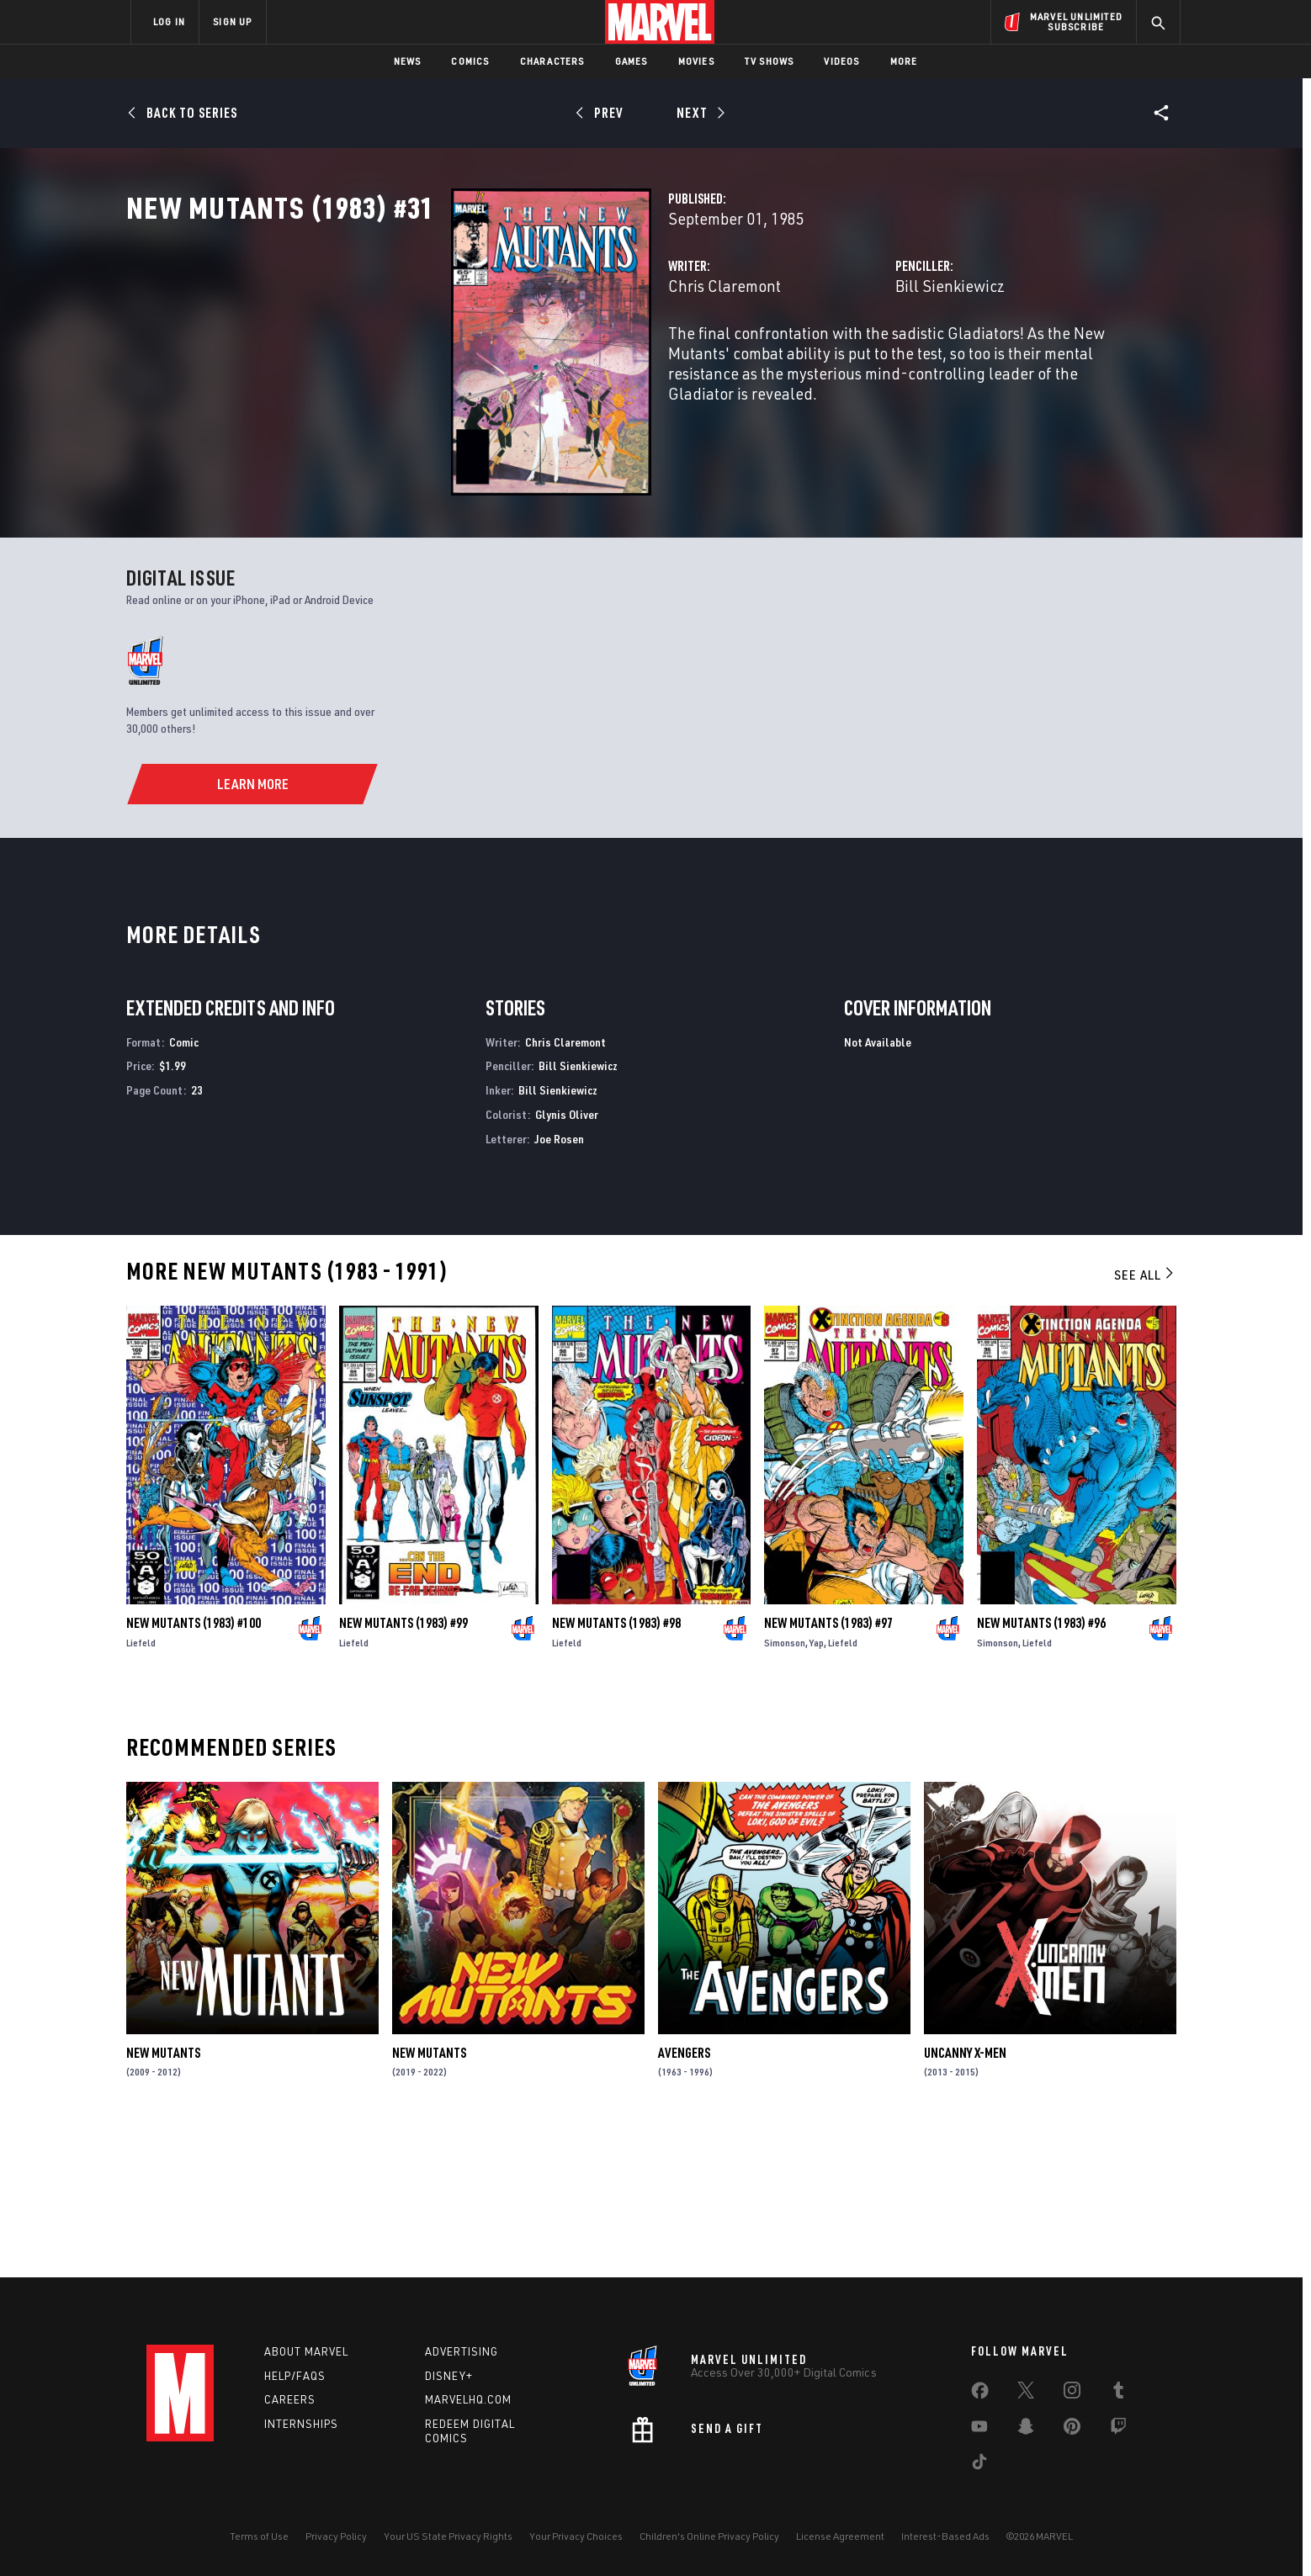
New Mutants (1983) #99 (403, 1766)
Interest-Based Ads (945, 2536)
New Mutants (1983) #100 (193, 1766)
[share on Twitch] (1118, 2429)
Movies (696, 61)
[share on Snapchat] (1025, 2429)
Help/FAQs (295, 2376)
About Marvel (306, 2351)
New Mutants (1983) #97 (828, 1766)
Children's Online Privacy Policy (709, 2536)
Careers (290, 2399)
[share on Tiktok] (979, 2465)
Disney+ (449, 2376)
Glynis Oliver (566, 1258)
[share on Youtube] (979, 2429)
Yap (816, 1786)
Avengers (684, 2196)
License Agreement (840, 2536)
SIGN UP (232, 21)
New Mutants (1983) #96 (1041, 1766)
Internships (301, 2423)
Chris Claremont (497, 359)
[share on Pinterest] (1072, 2429)
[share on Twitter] (1025, 2393)
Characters (552, 61)
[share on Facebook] (980, 2394)
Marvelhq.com (468, 2399)
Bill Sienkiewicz (836, 359)
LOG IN (169, 21)
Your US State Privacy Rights (448, 2536)
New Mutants (163, 2196)
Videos (841, 61)
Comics (470, 61)
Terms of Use (259, 2536)
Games (631, 61)
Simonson (784, 1786)
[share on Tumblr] (1118, 2393)
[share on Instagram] (1072, 2393)
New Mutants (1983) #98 (616, 1766)
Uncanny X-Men (965, 2196)
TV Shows (769, 61)
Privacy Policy (336, 2536)
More (904, 61)
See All (1145, 1418)
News (408, 61)
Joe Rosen (559, 1282)
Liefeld (141, 1786)
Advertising (461, 2351)
